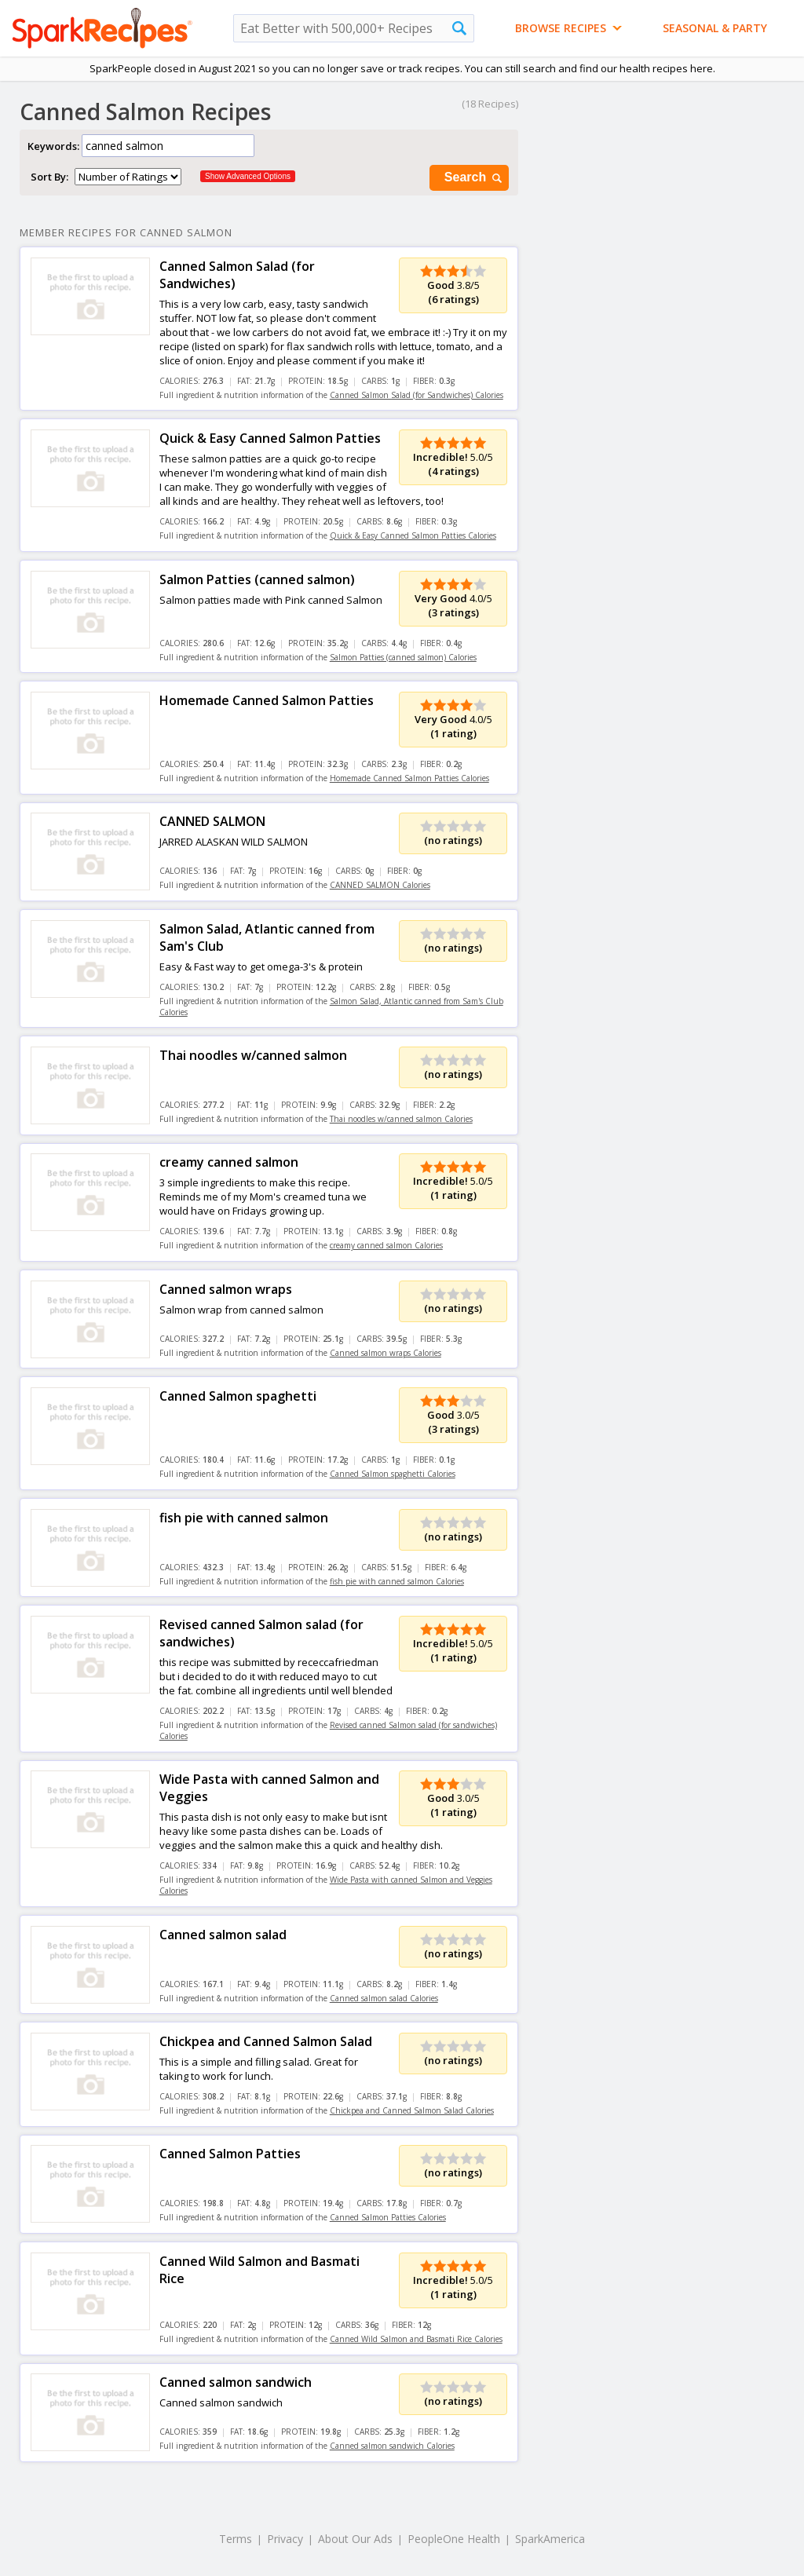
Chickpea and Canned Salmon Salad (265, 2041)
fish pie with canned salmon (243, 1517)
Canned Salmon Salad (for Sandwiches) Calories (416, 394)
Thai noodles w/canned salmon (253, 1055)
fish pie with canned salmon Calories (397, 1581)
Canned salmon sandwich (235, 2382)
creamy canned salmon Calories (386, 1245)
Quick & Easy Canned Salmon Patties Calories (413, 535)
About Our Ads (355, 2538)
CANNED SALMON (212, 821)
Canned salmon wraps (225, 1289)
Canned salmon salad (223, 1934)
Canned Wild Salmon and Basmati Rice (259, 2270)
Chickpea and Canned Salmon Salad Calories (412, 2110)
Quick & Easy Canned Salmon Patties (270, 438)
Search (474, 177)
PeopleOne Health (453, 2538)
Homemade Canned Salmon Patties (266, 700)
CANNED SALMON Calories (380, 884)
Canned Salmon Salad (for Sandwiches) (237, 275)
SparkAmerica (550, 2538)
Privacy (285, 2538)
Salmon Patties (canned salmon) (257, 579)
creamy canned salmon (228, 1162)
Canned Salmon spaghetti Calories (392, 1473)
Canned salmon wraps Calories (385, 1352)
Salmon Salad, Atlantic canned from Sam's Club (267, 937)
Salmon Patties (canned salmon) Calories (403, 657)
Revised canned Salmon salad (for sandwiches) (261, 1633)
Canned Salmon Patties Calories (388, 2217)
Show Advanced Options (248, 176)
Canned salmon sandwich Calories (392, 2445)
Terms (235, 2538)
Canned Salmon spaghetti (237, 1396)
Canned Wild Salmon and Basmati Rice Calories (416, 2338)
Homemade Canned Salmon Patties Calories (409, 778)
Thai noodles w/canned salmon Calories (401, 1118)
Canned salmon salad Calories (384, 1998)
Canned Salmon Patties (230, 2153)
